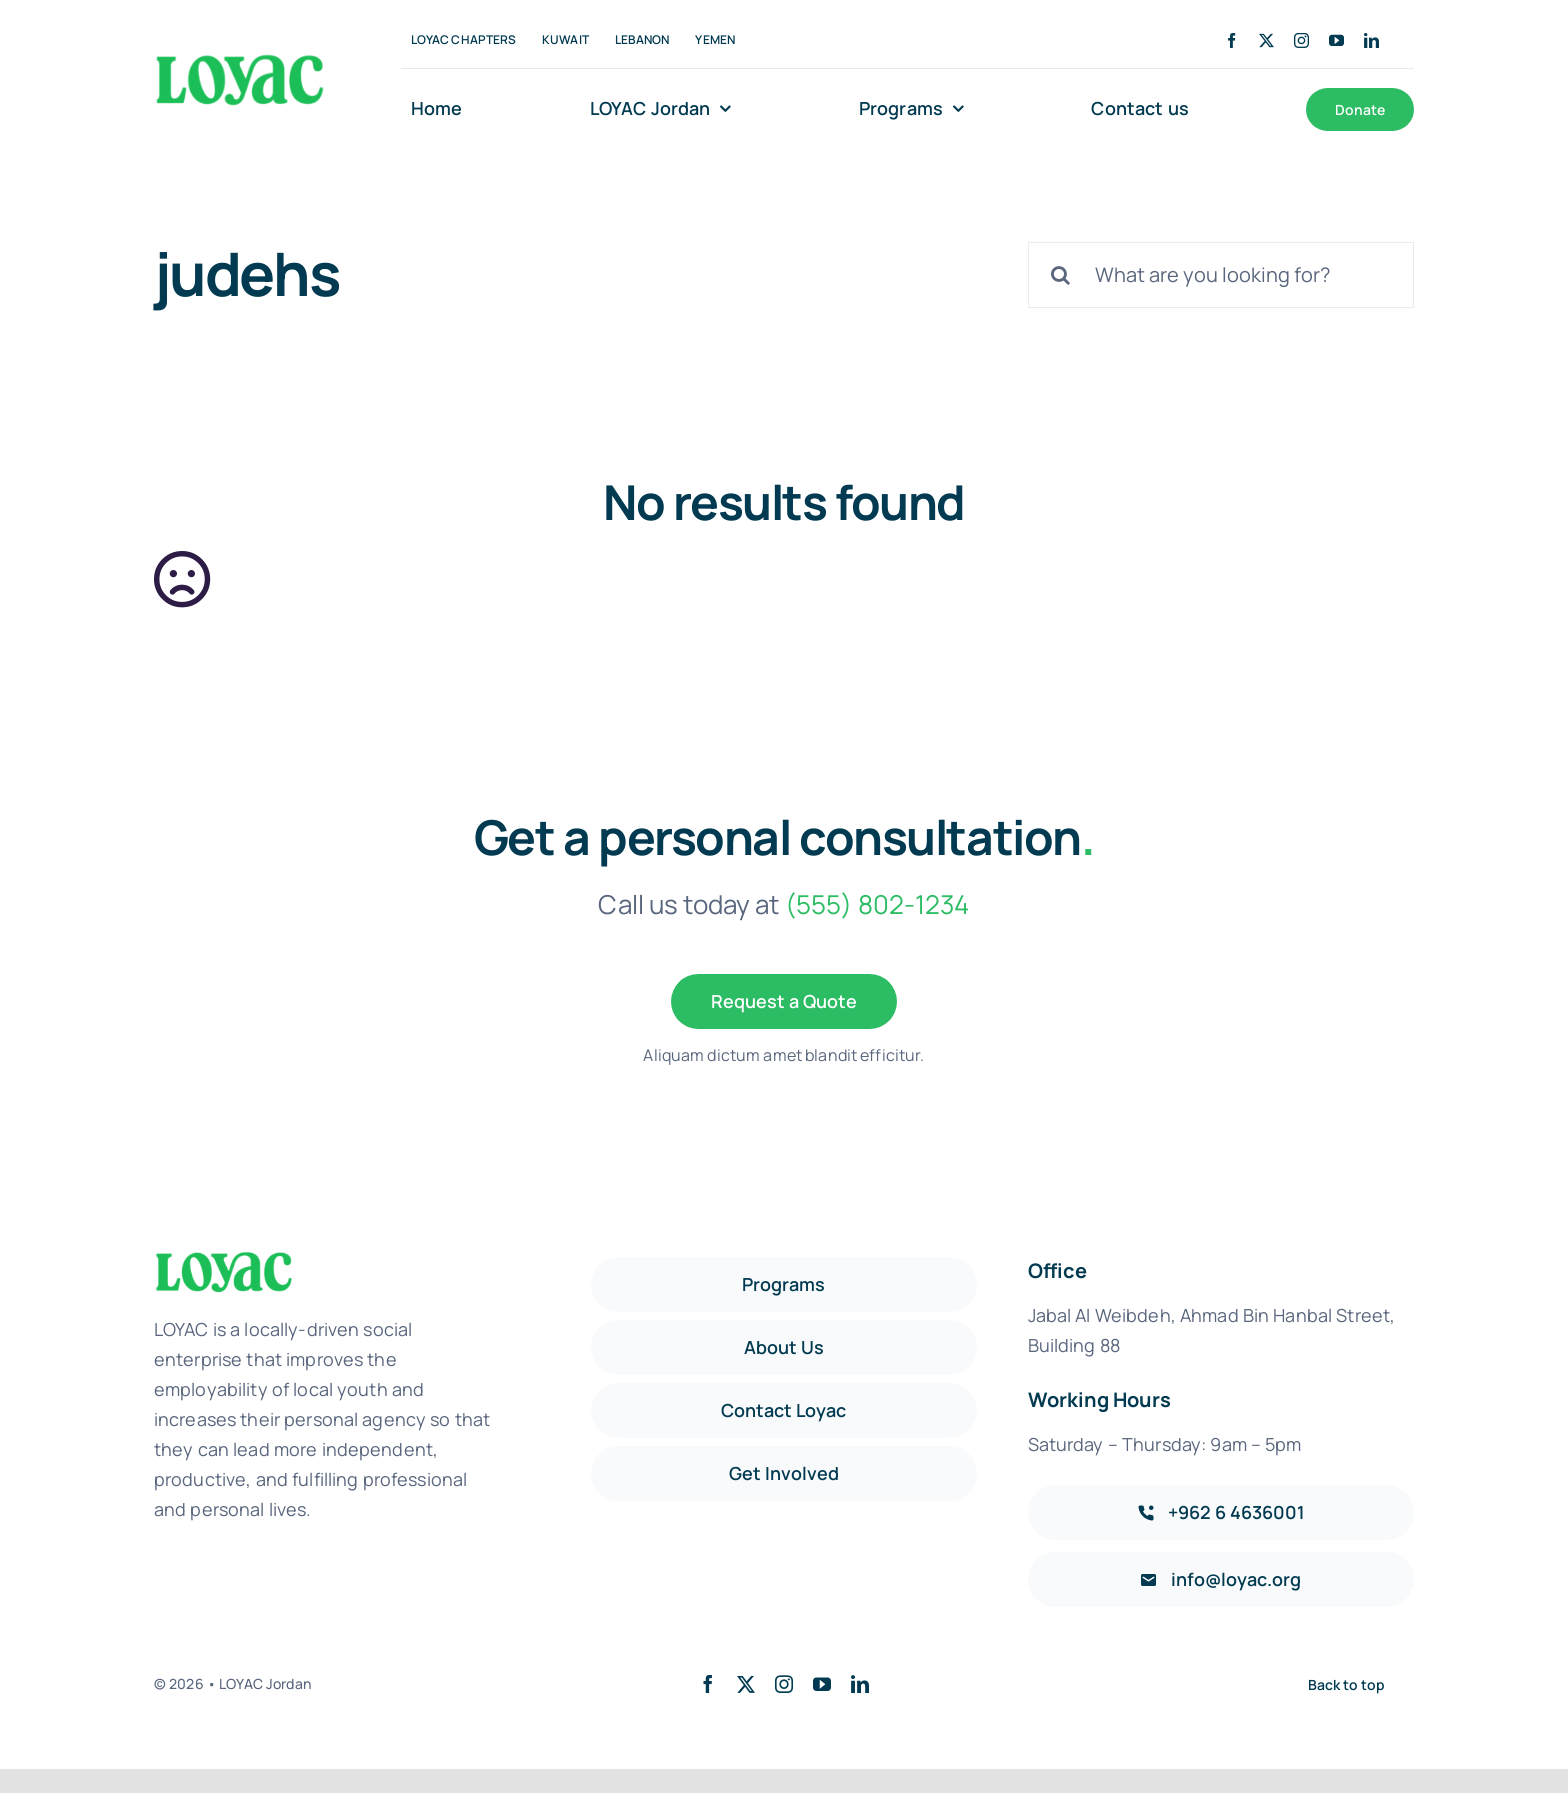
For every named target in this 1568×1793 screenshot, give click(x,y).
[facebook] (1231, 40)
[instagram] (1301, 40)
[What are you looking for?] (1221, 275)
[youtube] (1336, 40)
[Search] (1061, 275)
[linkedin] (1371, 40)
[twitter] (1266, 40)
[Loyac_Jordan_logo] (240, 59)
